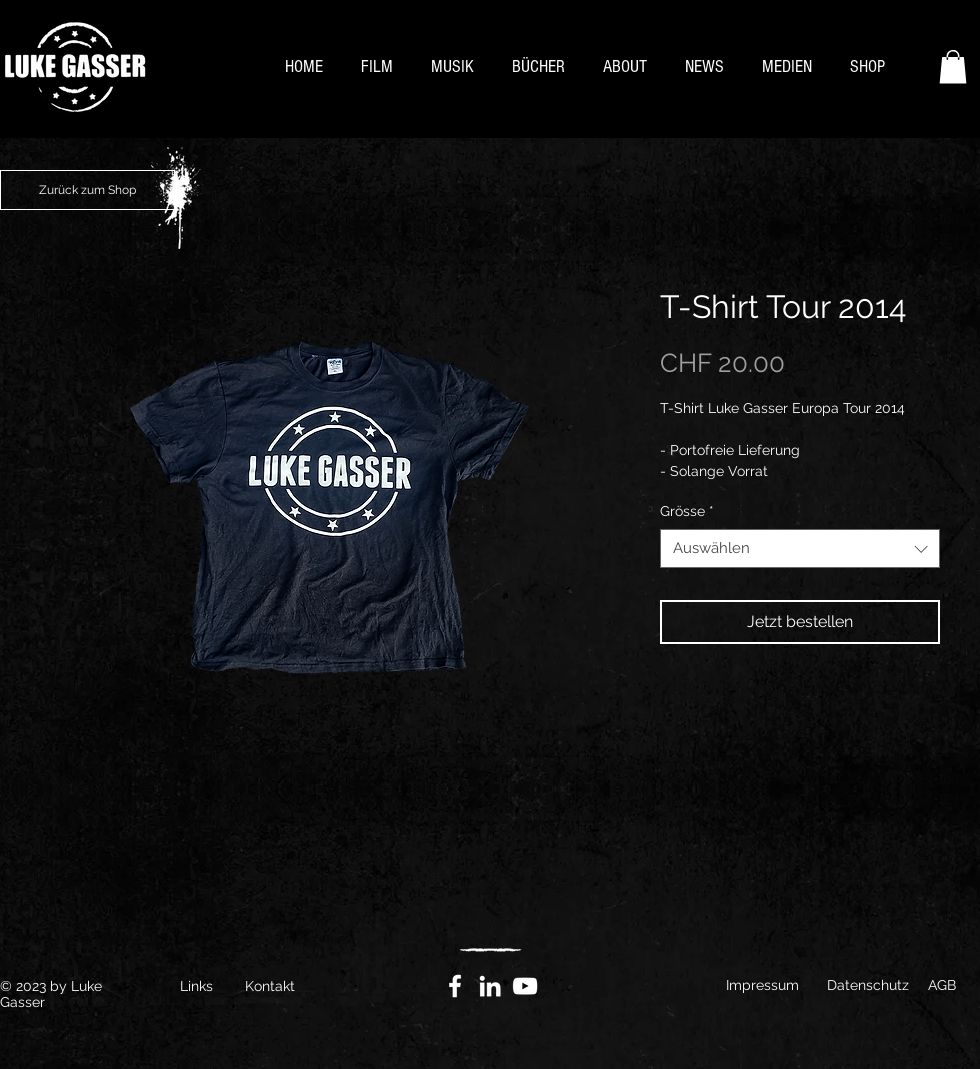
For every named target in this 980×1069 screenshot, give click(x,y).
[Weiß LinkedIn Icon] (490, 986)
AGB (942, 985)
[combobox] (800, 548)
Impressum (762, 985)
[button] (953, 66)
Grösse (687, 511)
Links (196, 986)
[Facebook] (455, 986)
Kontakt (270, 986)
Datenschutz (868, 985)
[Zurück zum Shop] (87, 190)
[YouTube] (525, 986)
